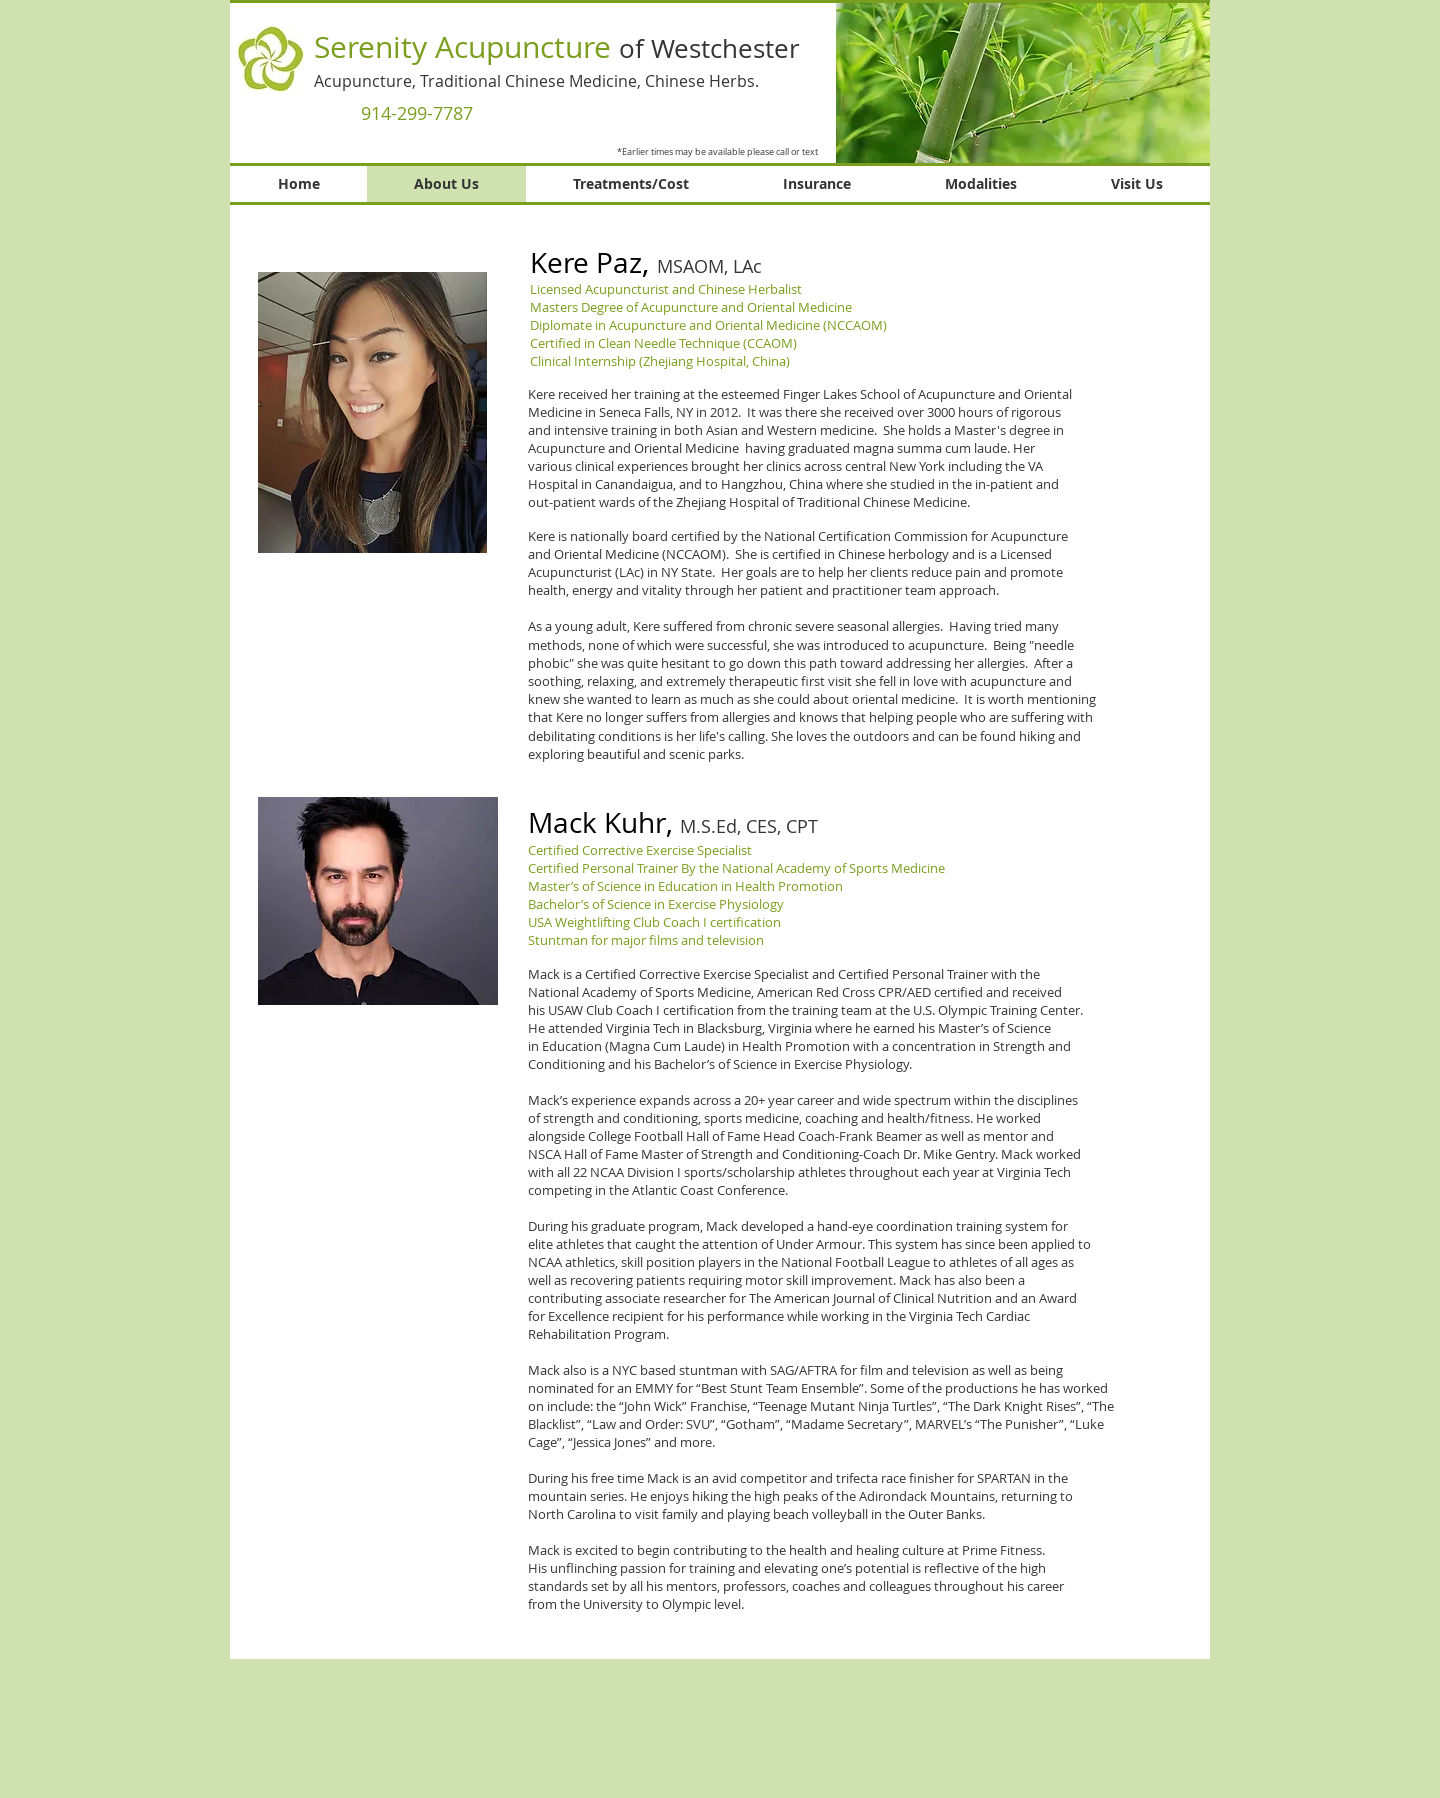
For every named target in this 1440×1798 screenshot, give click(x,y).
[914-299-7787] (417, 113)
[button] (1023, 81)
